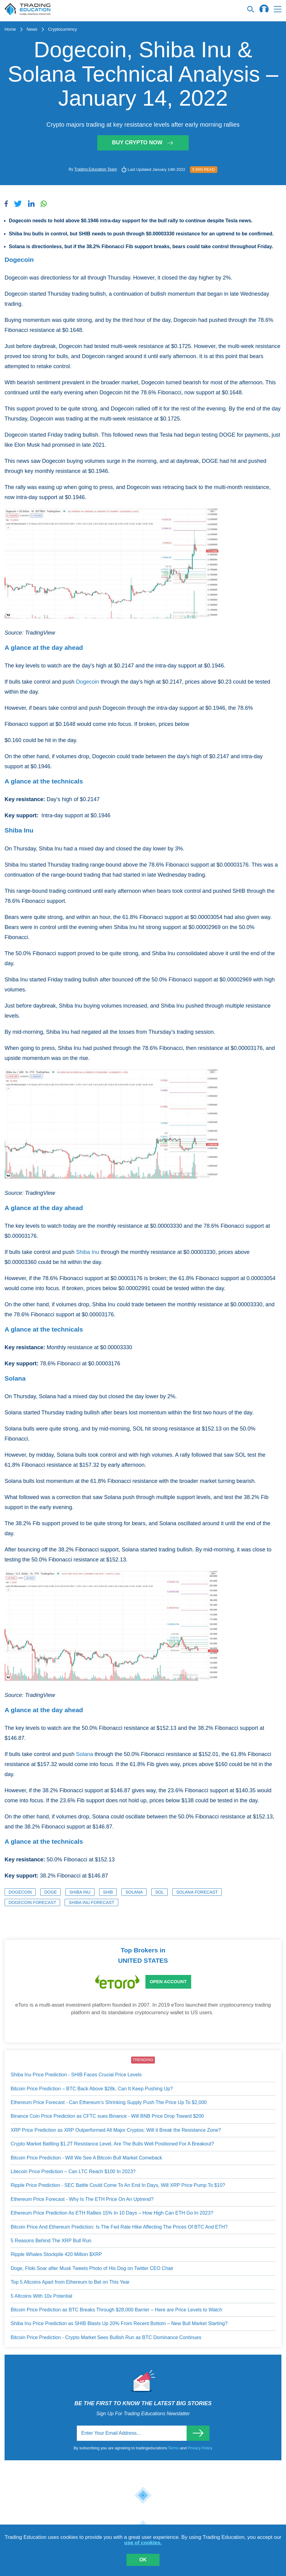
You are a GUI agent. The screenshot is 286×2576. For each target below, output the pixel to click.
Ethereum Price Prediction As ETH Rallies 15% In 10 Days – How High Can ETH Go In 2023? (112, 2212)
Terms (174, 2448)
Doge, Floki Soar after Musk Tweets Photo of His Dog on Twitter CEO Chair (92, 2268)
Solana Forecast (197, 1892)
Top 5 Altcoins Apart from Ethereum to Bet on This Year (70, 2282)
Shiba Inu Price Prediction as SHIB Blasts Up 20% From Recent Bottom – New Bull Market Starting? (119, 2323)
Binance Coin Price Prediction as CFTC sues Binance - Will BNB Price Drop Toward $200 (107, 2116)
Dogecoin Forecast (32, 1902)
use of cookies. (143, 2543)
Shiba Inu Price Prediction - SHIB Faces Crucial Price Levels (76, 2074)
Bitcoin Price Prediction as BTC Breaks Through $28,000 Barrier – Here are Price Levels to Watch (116, 2309)
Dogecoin (87, 682)
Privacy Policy (200, 2448)
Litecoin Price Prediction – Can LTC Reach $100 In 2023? (73, 2171)
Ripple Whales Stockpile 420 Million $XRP (56, 2254)
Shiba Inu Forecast (91, 1902)
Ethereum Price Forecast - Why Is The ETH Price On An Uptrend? (82, 2199)
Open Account (168, 1981)
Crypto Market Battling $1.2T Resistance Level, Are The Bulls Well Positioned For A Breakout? (112, 2143)
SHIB (108, 1892)
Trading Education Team (95, 169)
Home (10, 29)
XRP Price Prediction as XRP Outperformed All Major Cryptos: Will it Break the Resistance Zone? (116, 2130)
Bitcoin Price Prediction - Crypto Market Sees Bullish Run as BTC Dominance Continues (106, 2337)
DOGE (50, 1892)
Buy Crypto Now (143, 142)
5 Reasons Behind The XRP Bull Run (51, 2240)
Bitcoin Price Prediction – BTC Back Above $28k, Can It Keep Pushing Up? (92, 2088)
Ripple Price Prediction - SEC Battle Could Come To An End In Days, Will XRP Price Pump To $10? (118, 2185)
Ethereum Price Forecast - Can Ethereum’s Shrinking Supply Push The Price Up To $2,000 (109, 2102)
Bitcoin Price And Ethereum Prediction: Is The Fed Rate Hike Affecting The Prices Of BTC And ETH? (119, 2226)
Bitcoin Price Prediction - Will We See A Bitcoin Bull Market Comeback (86, 2157)
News (32, 29)
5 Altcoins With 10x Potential (41, 2296)
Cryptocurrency (62, 29)
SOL (159, 1892)
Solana (84, 1754)
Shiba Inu (87, 1252)
